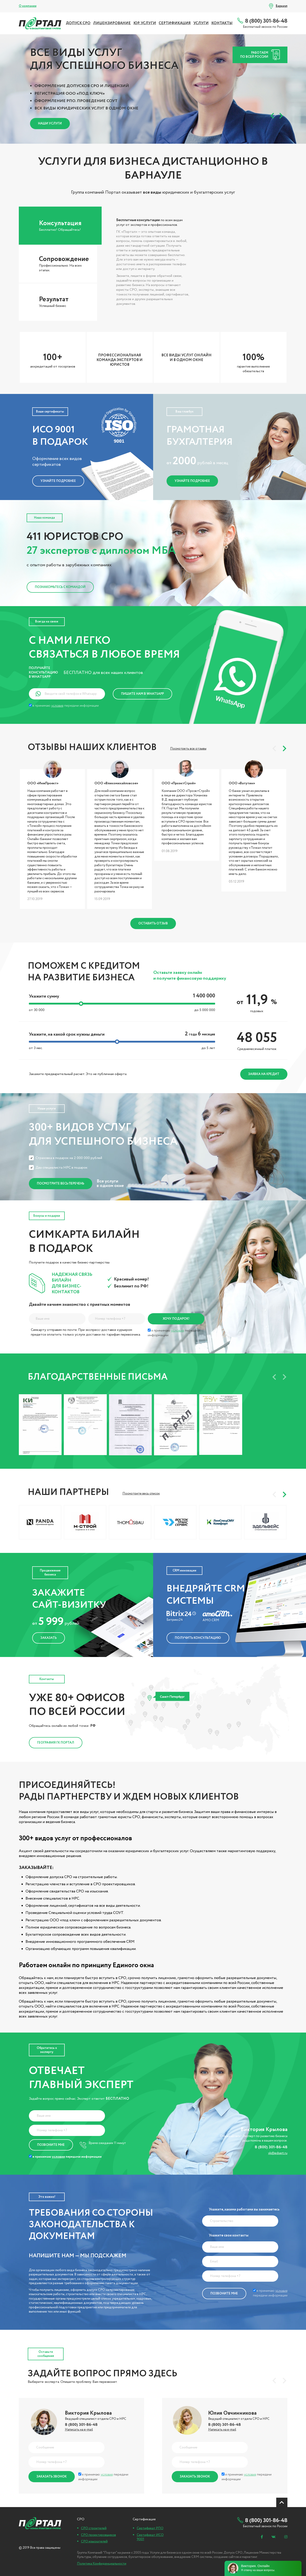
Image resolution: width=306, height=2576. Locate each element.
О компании (27, 6)
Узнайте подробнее (58, 481)
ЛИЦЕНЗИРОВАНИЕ (112, 23)
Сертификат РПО (150, 2528)
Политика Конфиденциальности (101, 2563)
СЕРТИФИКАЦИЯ (175, 23)
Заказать (49, 1638)
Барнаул (281, 6)
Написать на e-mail (79, 2429)
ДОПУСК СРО (78, 23)
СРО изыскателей (94, 2541)
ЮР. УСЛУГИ (144, 23)
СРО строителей (94, 2528)
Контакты (222, 23)
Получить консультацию (198, 1638)
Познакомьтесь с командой (60, 587)
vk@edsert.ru (277, 2153)
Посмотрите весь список (141, 1493)
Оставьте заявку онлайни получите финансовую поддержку (189, 975)
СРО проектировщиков (98, 2535)
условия (57, 705)
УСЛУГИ (201, 23)
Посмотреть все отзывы (188, 748)
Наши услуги (50, 123)
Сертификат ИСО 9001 (150, 2537)
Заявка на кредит (263, 1074)
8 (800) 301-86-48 (266, 21)
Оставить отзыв (153, 923)
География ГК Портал (55, 1742)
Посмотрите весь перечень (60, 1183)
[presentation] (272, 116)
